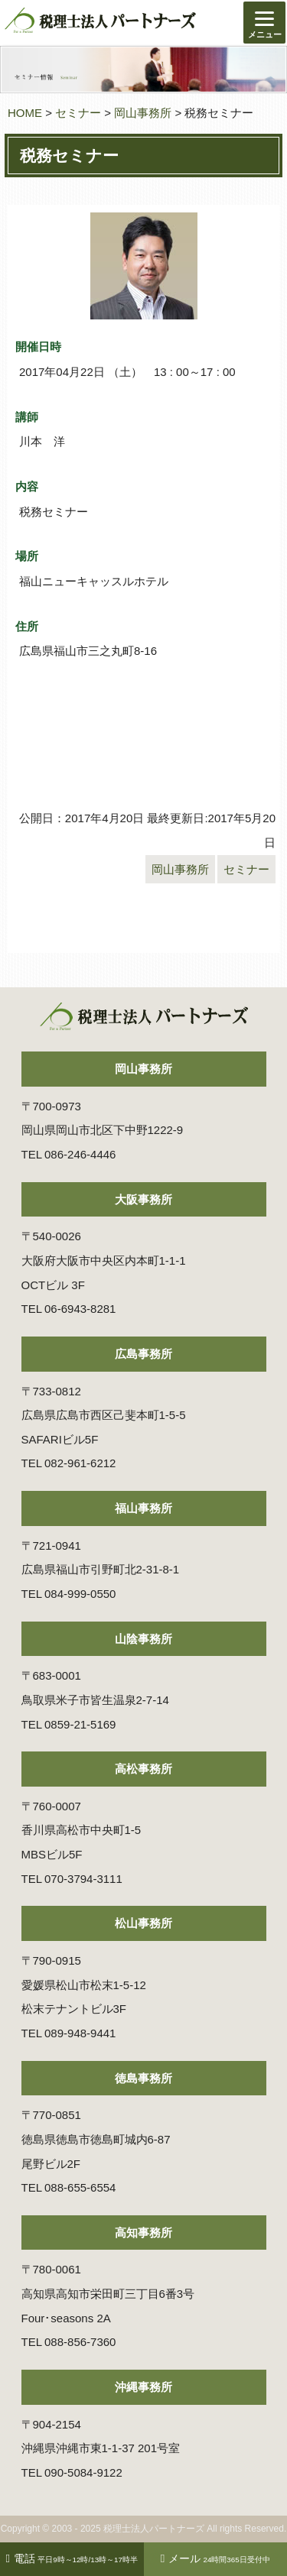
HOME (25, 112)
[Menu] (264, 23)
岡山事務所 (142, 112)
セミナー (78, 112)
